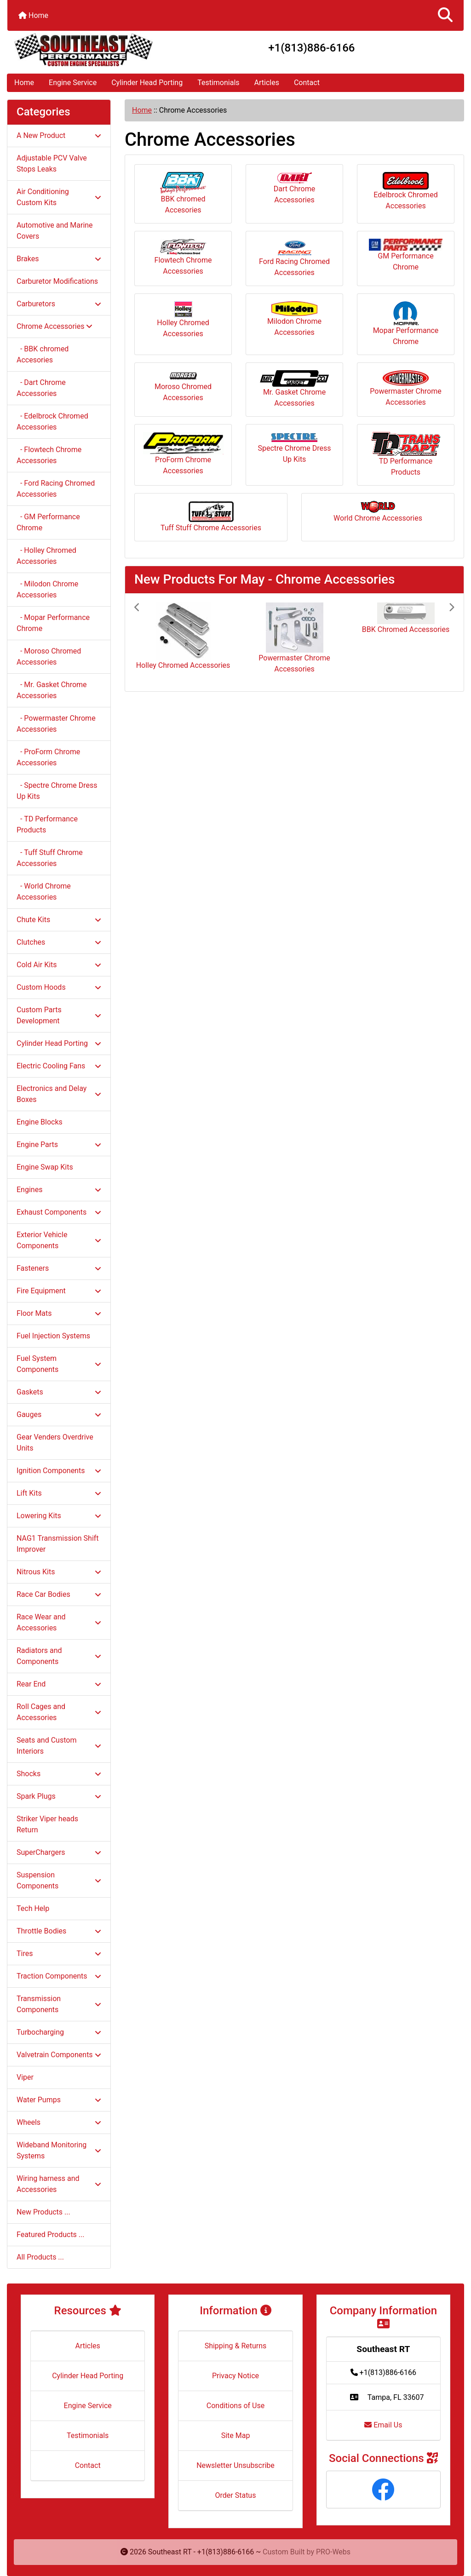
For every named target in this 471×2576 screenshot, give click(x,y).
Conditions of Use (235, 2405)
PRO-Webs (333, 2551)
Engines (59, 1189)
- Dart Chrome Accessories (41, 388)
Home (33, 15)
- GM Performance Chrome (48, 522)
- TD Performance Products (47, 824)
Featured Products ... (51, 2234)
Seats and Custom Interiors (59, 1746)
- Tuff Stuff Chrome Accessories (50, 858)
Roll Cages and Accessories (59, 1712)
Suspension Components (59, 1880)
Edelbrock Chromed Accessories (405, 191)
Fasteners (59, 1268)
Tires (59, 1953)
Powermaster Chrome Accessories (405, 388)
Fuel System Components (59, 1364)
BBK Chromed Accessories (405, 629)
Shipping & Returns (236, 2345)
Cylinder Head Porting (147, 82)
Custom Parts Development (59, 1015)
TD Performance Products (405, 454)
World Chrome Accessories (377, 511)
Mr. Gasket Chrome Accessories (294, 388)
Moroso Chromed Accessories (183, 387)
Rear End (59, 1684)
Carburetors (59, 303)
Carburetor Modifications (57, 281)
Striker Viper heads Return (47, 1824)
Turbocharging (59, 2032)
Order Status (235, 2495)
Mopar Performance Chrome (406, 323)
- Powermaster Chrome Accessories (56, 724)
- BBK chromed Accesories (43, 354)
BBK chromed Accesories (183, 193)
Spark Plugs (59, 1796)
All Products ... (40, 2257)
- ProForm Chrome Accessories (48, 757)
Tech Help (33, 1908)
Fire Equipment (59, 1290)
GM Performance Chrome (405, 255)
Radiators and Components (59, 1656)
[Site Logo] (83, 49)
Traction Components (59, 1976)
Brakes (59, 258)
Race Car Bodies (59, 1594)
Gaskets (59, 1392)
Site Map (235, 2435)
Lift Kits (59, 1493)
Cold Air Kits (59, 964)
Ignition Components (59, 1470)
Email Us (383, 2425)
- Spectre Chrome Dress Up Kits (57, 791)
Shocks (59, 1773)
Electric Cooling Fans (59, 1065)
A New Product (59, 135)
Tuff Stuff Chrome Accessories (211, 516)
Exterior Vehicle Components (59, 1240)
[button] (445, 15)
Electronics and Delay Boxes (59, 1094)
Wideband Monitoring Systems (59, 2150)
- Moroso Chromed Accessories (49, 656)
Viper (25, 2077)
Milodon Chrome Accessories (294, 319)
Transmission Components (59, 2004)
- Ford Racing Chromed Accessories (56, 489)
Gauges (59, 1414)
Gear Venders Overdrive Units (55, 1442)
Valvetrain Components (59, 2054)
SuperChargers (59, 1852)
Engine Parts (59, 1144)
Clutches (59, 942)
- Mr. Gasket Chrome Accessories (52, 690)
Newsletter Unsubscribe (235, 2465)
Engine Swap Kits (45, 1167)
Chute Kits (59, 919)
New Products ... (43, 2212)
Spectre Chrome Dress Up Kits (294, 448)
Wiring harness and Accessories (59, 2184)
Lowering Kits (59, 1515)
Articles (266, 82)
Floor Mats (59, 1313)
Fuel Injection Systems (53, 1335)
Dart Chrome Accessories (294, 188)
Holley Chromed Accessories (183, 319)
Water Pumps (59, 2099)
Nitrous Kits (59, 1571)
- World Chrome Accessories (44, 891)
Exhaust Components (59, 1212)
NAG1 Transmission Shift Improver (58, 1544)
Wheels (59, 2122)
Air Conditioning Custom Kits (59, 197)
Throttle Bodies (59, 1931)
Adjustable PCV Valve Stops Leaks (52, 163)
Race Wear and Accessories (59, 1622)
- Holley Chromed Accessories (46, 556)
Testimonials (218, 82)
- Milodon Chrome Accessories (47, 589)
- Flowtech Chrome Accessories (49, 455)
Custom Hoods (59, 987)
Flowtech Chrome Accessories (183, 257)
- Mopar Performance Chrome (53, 623)
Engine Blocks (40, 1122)
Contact (307, 82)
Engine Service (73, 82)
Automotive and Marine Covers (55, 231)
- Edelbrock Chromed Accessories (52, 421)
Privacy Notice (235, 2375)
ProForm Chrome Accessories (183, 453)
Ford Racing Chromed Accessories (294, 258)
